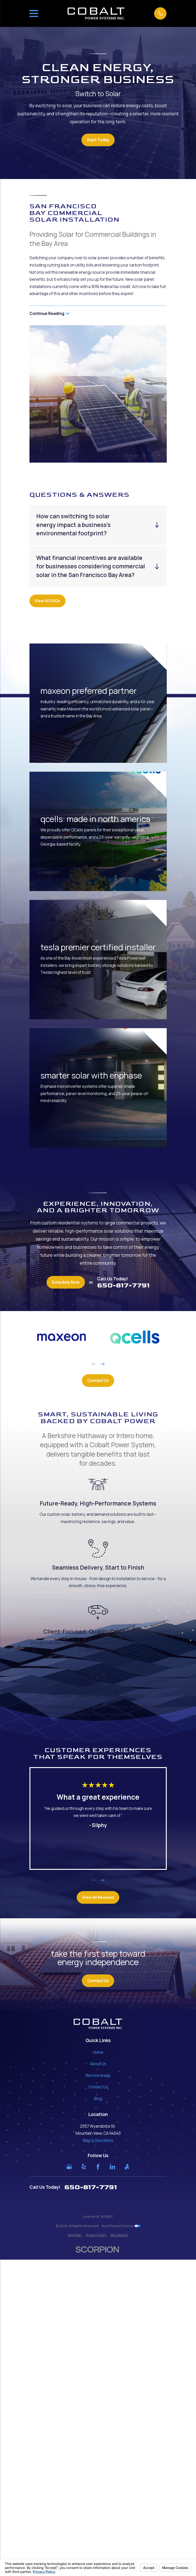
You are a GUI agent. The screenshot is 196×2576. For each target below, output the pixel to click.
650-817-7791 (123, 1285)
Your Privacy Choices (121, 2226)
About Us (98, 2063)
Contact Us (98, 1380)
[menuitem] (74, 2235)
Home (98, 2052)
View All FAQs (47, 600)
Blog (98, 2098)
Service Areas (98, 2075)
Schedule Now (66, 1282)
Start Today (98, 140)
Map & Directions (98, 2140)
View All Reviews (98, 1897)
